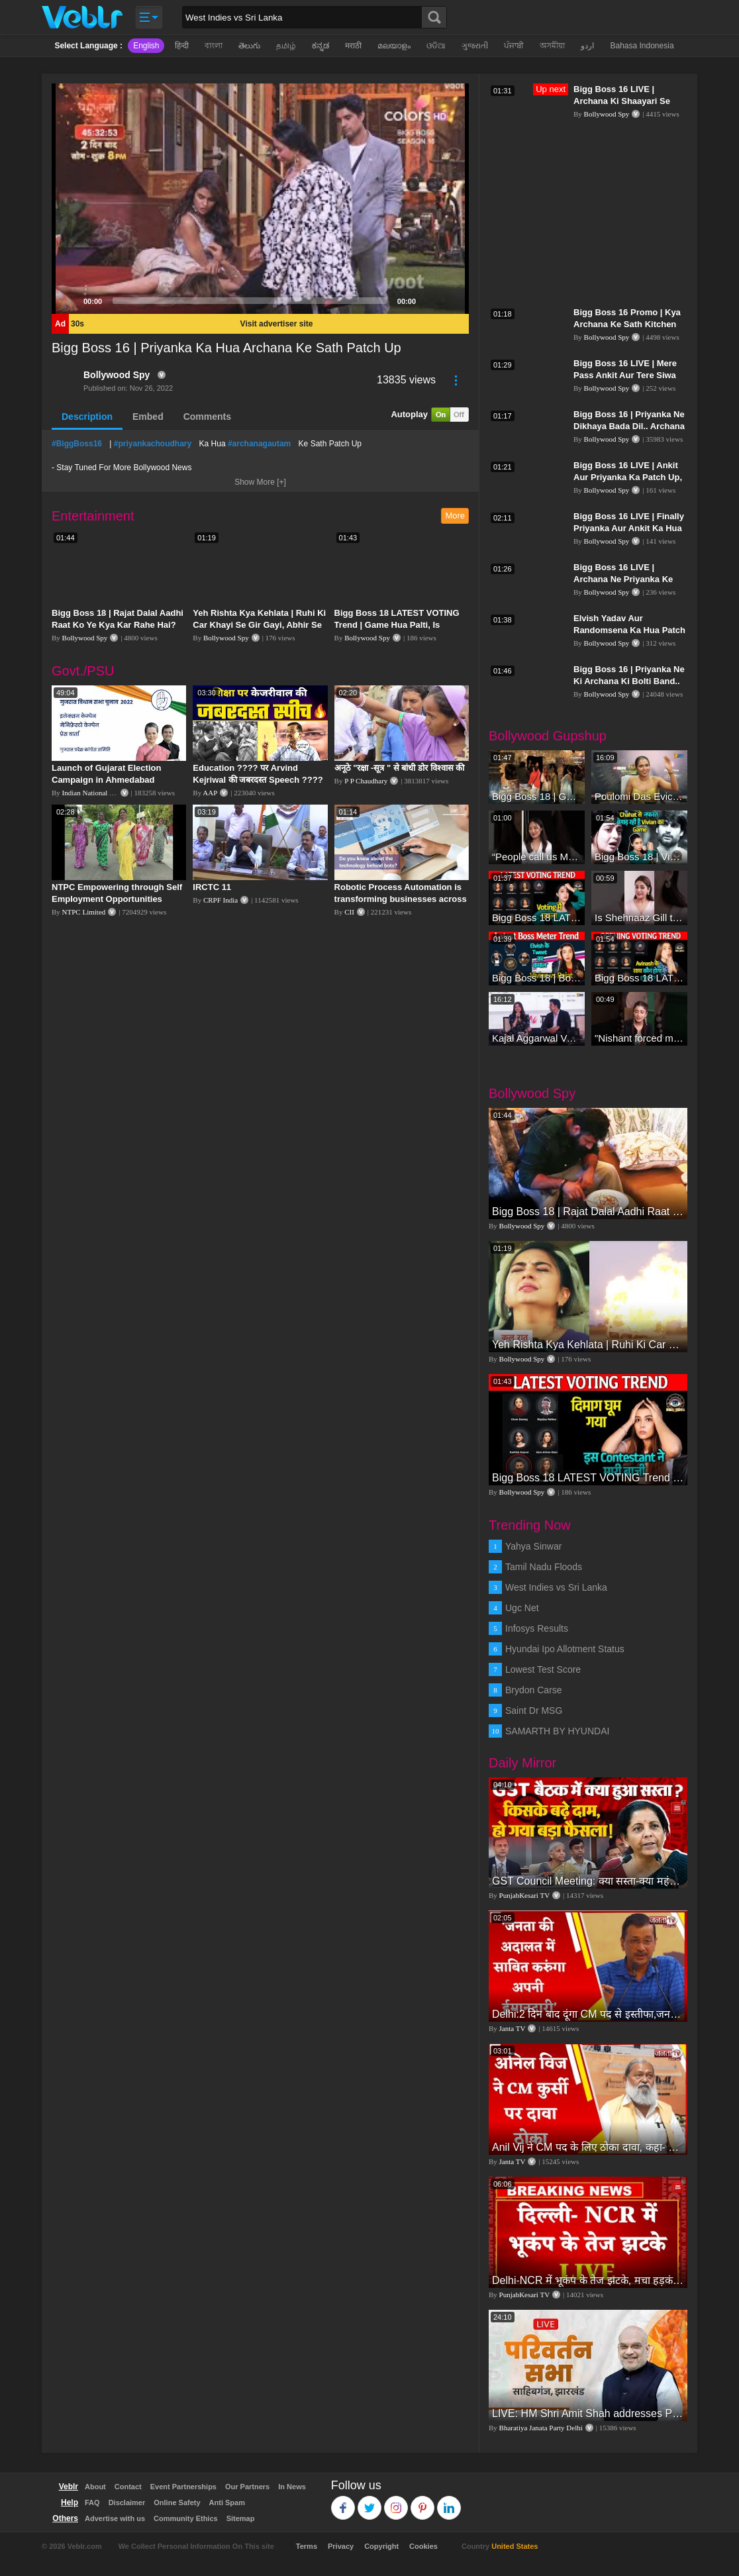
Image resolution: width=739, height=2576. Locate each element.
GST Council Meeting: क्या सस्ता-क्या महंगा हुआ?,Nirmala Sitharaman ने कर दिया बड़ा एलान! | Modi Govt (588, 1881)
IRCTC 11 (212, 887)
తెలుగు (249, 45)
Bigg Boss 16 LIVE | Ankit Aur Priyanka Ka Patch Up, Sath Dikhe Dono (627, 477)
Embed (148, 416)
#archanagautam (259, 443)
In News (292, 2487)
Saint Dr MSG (533, 1710)
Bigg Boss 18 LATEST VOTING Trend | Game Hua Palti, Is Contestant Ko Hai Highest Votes (401, 625)
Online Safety (177, 2502)
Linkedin (449, 2501)
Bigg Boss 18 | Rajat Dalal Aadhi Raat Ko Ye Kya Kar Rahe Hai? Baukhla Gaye (117, 625)
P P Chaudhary (365, 781)
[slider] (250, 300)
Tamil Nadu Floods (543, 1566)
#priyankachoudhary (152, 443)
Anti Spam (227, 2502)
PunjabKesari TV (524, 1895)
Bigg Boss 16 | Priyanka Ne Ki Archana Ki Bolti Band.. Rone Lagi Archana (629, 681)
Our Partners (247, 2487)
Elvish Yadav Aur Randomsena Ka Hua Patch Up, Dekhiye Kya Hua (629, 630)
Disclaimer (127, 2502)
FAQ (92, 2502)
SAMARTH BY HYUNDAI (557, 1731)
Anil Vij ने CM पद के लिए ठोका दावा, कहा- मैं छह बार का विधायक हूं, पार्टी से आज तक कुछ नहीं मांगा (588, 2147)
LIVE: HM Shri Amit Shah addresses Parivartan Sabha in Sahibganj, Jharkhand (588, 2413)
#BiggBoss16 (77, 443)
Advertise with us (115, 2518)
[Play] (68, 300)
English (146, 45)
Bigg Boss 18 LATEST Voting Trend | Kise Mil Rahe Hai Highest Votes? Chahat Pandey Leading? (536, 917)
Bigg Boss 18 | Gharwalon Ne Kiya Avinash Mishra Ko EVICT (536, 796)
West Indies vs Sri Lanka (556, 1587)
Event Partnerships (183, 2487)
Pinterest (422, 2501)
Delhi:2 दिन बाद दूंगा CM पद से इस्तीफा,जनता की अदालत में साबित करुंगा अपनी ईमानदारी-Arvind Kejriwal (588, 2014)
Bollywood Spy (116, 375)
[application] (260, 198)
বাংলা (213, 45)
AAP (210, 793)
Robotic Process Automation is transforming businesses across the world (400, 899)
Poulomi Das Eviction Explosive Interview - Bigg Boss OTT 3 (639, 796)
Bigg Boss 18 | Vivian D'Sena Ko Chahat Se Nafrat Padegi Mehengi (639, 856)
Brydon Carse (533, 1690)
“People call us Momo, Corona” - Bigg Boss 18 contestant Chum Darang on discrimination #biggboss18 (536, 856)
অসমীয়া (552, 45)
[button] (260, 198)
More (455, 515)
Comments (207, 416)
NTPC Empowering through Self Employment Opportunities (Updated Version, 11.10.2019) (117, 899)
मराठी (353, 45)
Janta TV (512, 2028)
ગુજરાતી (475, 45)
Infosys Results (536, 1628)
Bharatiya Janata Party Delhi (541, 2428)
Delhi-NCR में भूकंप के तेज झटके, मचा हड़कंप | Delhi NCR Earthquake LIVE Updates (588, 2280)
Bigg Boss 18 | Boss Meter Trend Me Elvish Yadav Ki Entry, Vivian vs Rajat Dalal (536, 977)
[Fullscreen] (451, 300)
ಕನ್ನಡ (320, 45)
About (95, 2487)
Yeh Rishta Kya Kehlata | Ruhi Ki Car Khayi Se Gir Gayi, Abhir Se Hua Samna (259, 625)
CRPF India (220, 900)
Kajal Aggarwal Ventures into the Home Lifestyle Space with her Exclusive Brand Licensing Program (536, 1038)
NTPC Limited (84, 912)
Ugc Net (522, 1608)
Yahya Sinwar (533, 1546)
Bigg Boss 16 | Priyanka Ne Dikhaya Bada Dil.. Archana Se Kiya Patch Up (629, 426)
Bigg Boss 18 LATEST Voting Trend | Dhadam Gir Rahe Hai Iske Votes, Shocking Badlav (639, 977)
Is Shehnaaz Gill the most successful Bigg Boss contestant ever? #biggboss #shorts (639, 917)
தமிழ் (286, 45)
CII (349, 912)
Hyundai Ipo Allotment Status (564, 1649)
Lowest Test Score (543, 1669)
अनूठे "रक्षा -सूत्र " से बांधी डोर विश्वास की (399, 768)
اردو (587, 45)
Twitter (369, 2501)
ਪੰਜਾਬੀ (514, 45)
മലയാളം (394, 45)
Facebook (343, 2501)
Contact (128, 2487)
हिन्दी (182, 45)
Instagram (396, 2501)
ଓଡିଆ (436, 45)
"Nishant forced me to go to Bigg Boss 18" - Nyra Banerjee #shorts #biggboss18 (639, 1038)
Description (87, 416)
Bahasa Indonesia (641, 45)
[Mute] (430, 300)
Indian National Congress (99, 793)
